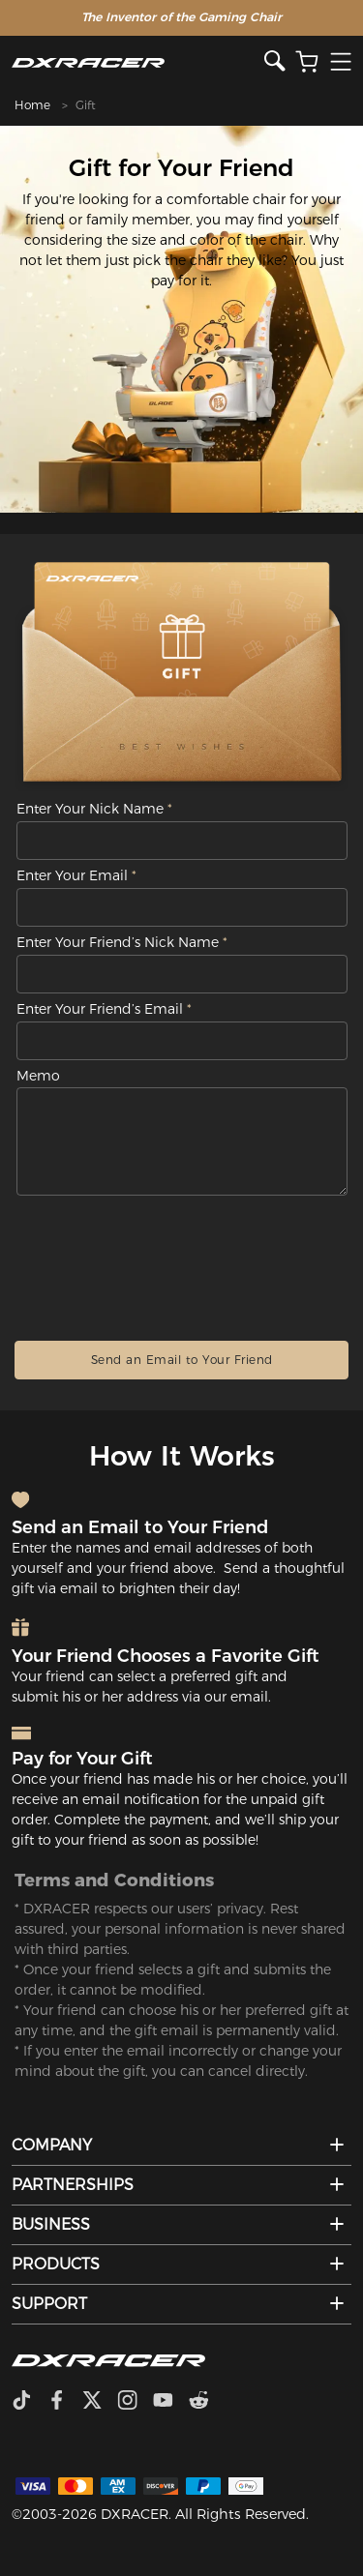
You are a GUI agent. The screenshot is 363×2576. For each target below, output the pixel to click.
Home (32, 105)
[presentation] (182, 1262)
